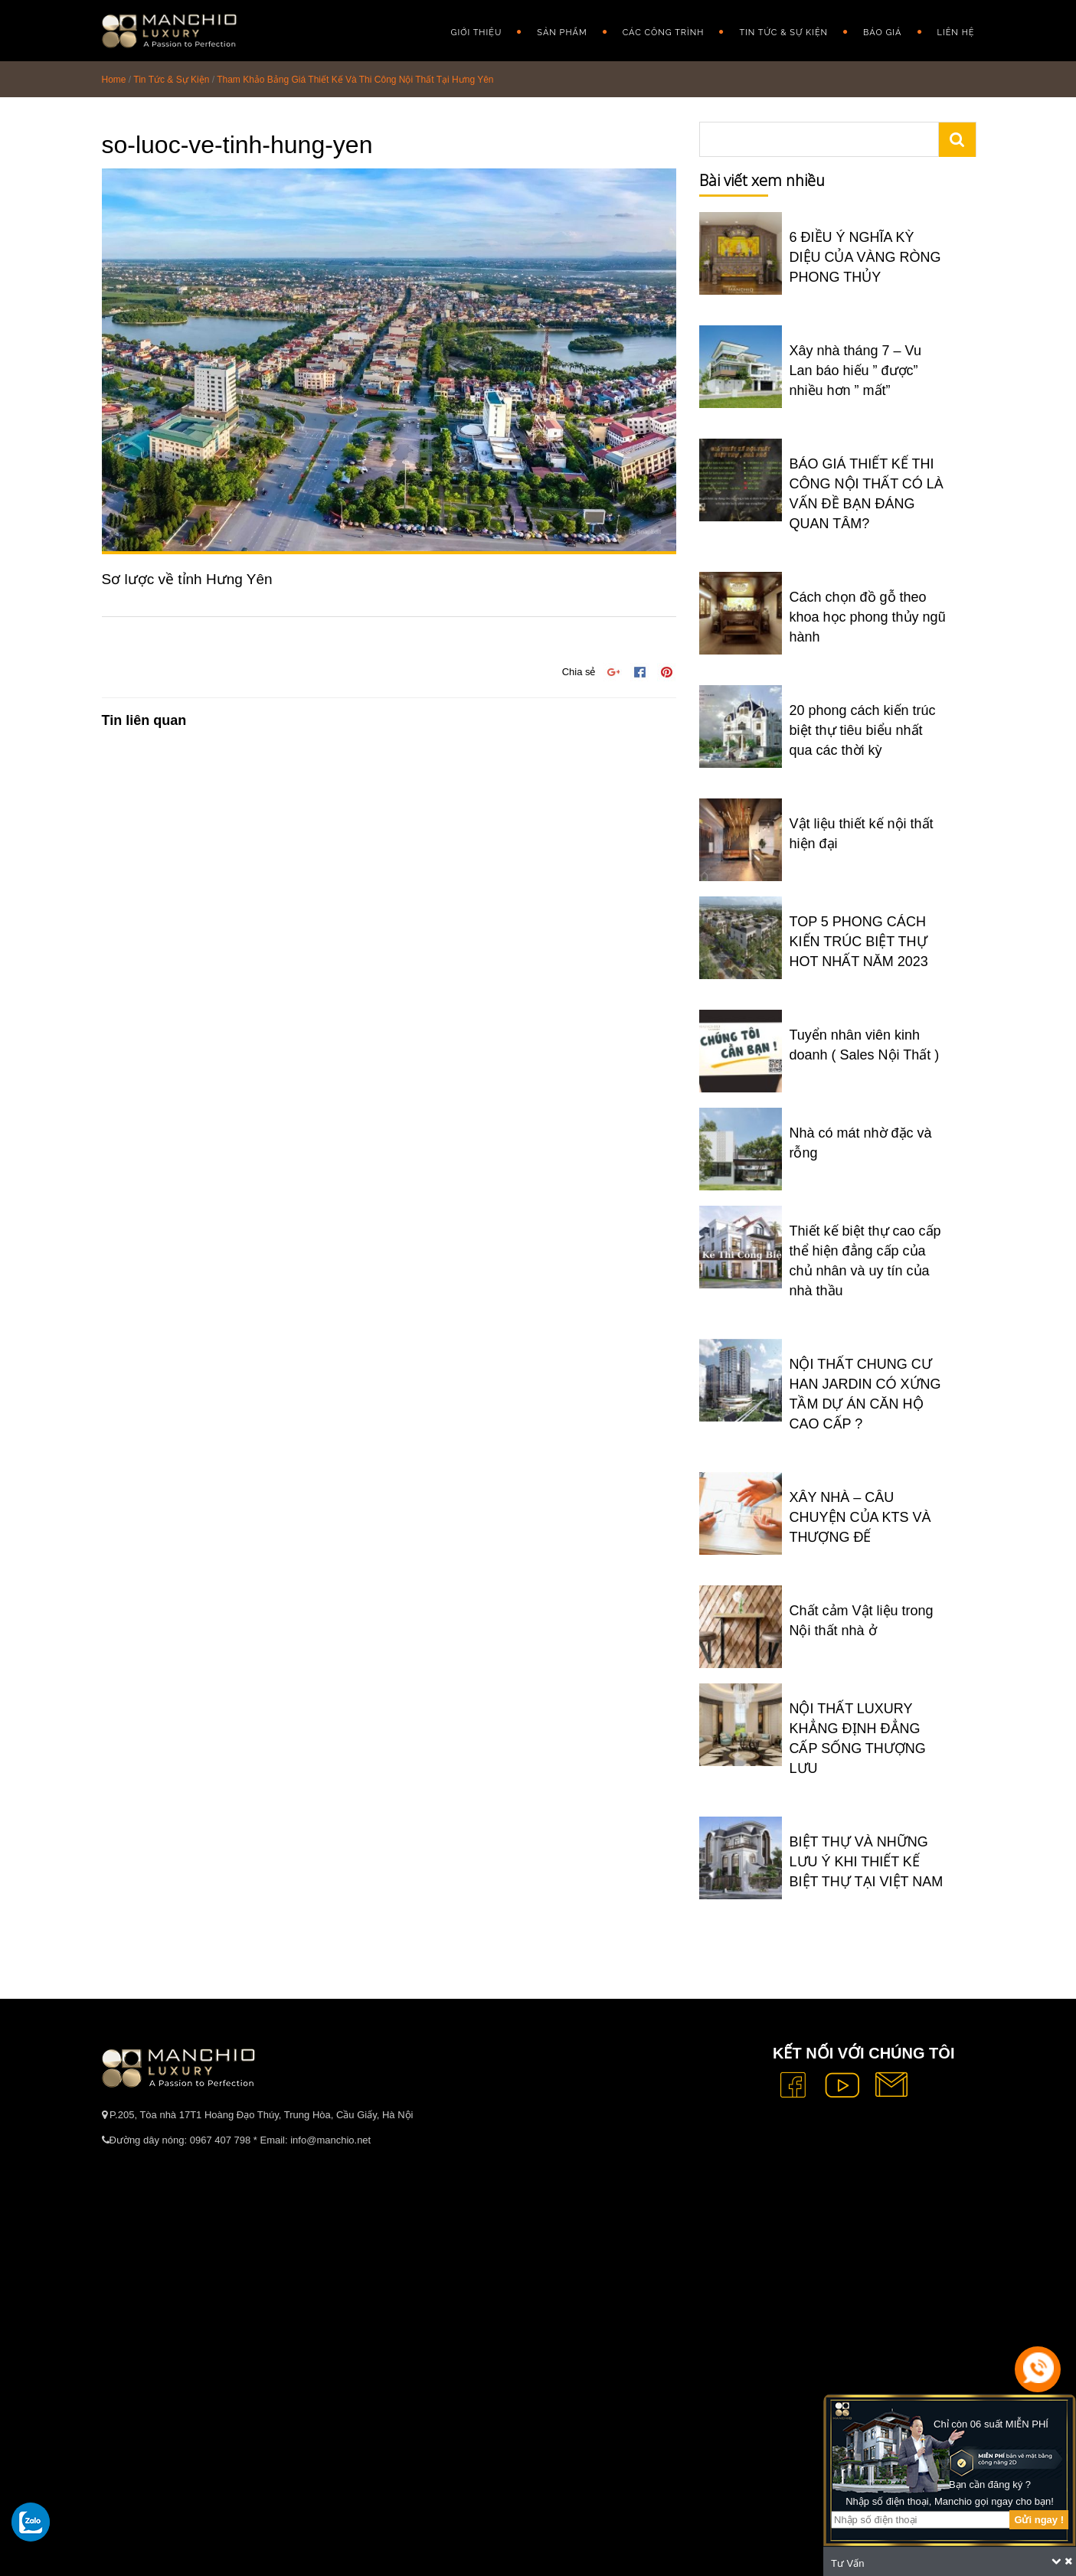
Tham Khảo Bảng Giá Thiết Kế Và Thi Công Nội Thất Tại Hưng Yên (355, 79)
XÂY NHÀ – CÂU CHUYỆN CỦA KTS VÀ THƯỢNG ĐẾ (860, 1517)
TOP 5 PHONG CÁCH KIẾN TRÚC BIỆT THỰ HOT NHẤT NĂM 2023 (859, 941)
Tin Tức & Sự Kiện (783, 33)
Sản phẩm (562, 33)
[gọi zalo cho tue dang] (30, 2522)
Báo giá (882, 33)
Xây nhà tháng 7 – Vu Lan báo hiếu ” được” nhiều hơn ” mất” (855, 370)
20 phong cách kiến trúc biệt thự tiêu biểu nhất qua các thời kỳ (863, 730)
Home (114, 79)
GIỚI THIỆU (476, 33)
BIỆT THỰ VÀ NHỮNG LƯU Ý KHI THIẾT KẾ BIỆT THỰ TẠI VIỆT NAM (867, 1861)
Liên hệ (956, 33)
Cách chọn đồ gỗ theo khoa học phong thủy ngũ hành (868, 617)
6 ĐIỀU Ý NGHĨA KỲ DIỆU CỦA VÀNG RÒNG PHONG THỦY (865, 257)
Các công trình (664, 33)
